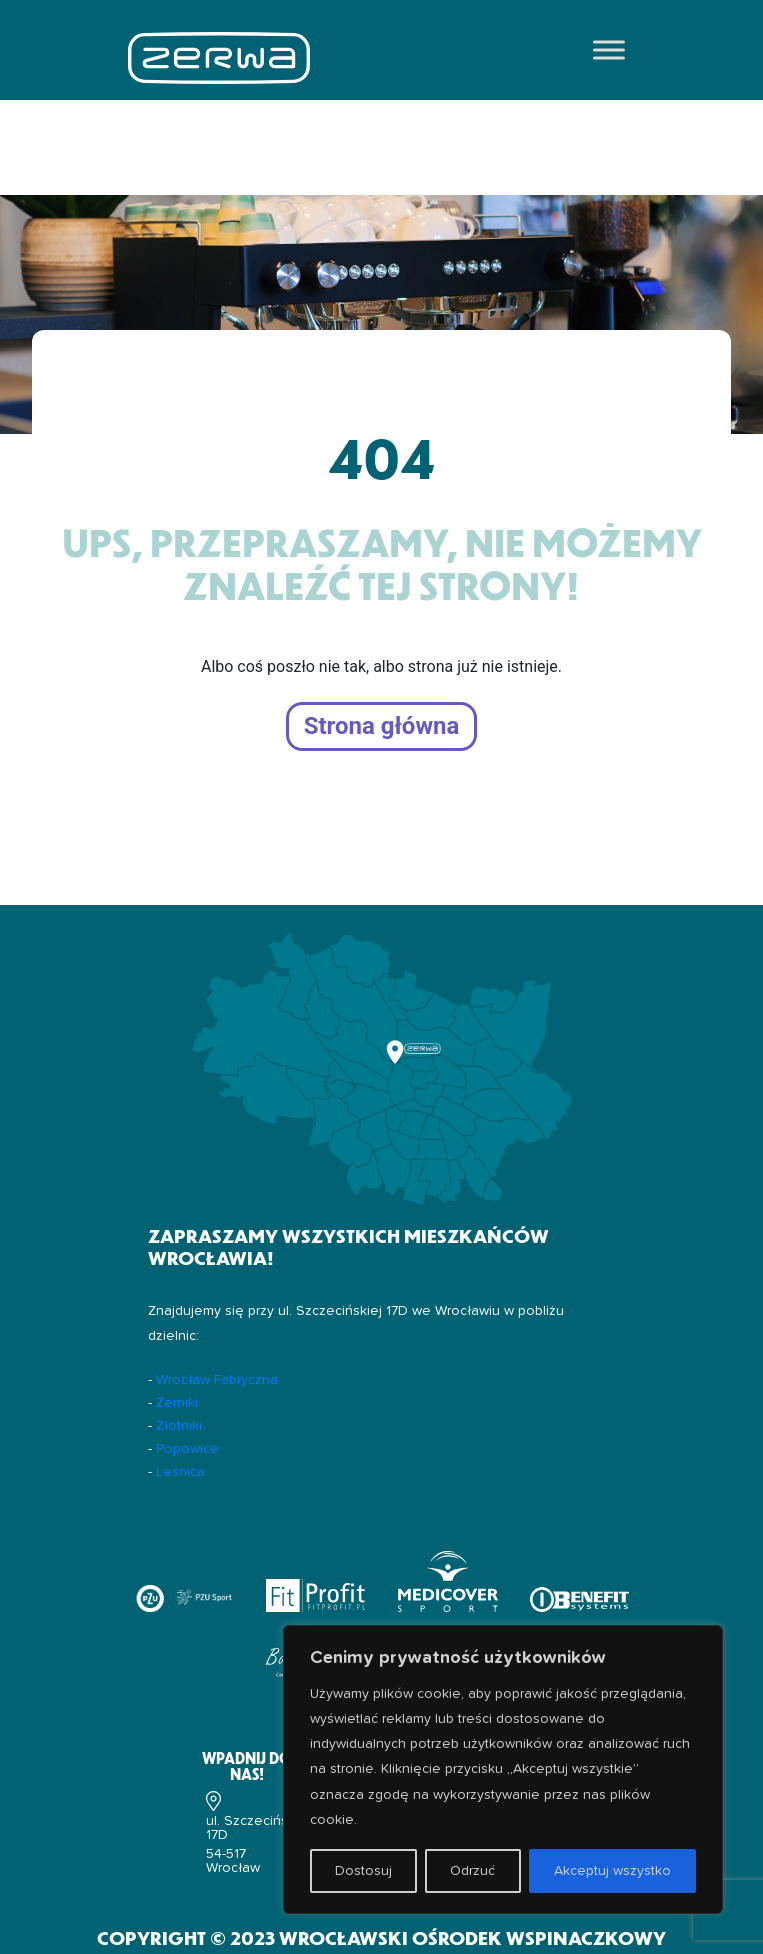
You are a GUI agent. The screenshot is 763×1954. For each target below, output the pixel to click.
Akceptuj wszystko (612, 1871)
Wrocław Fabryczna (217, 1380)
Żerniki (177, 1403)
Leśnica (180, 1472)
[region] (503, 1769)
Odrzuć (472, 1871)
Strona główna (382, 727)
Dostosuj (363, 1871)
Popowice (187, 1449)
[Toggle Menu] (609, 49)
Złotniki (179, 1426)
